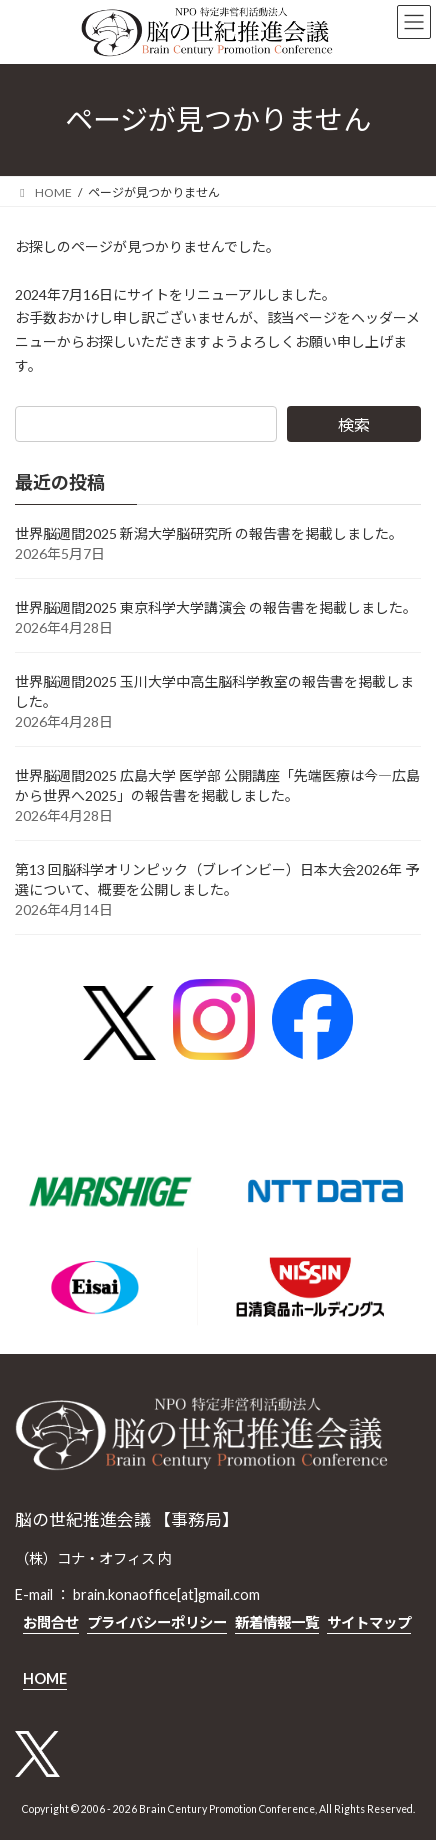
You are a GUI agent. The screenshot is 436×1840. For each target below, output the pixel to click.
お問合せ (51, 1622)
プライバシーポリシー (157, 1622)
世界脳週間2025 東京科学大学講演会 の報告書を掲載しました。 (216, 607)
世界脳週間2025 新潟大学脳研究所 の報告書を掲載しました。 (209, 533)
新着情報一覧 (277, 1622)
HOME (45, 1678)
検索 (354, 424)
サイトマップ (369, 1622)
